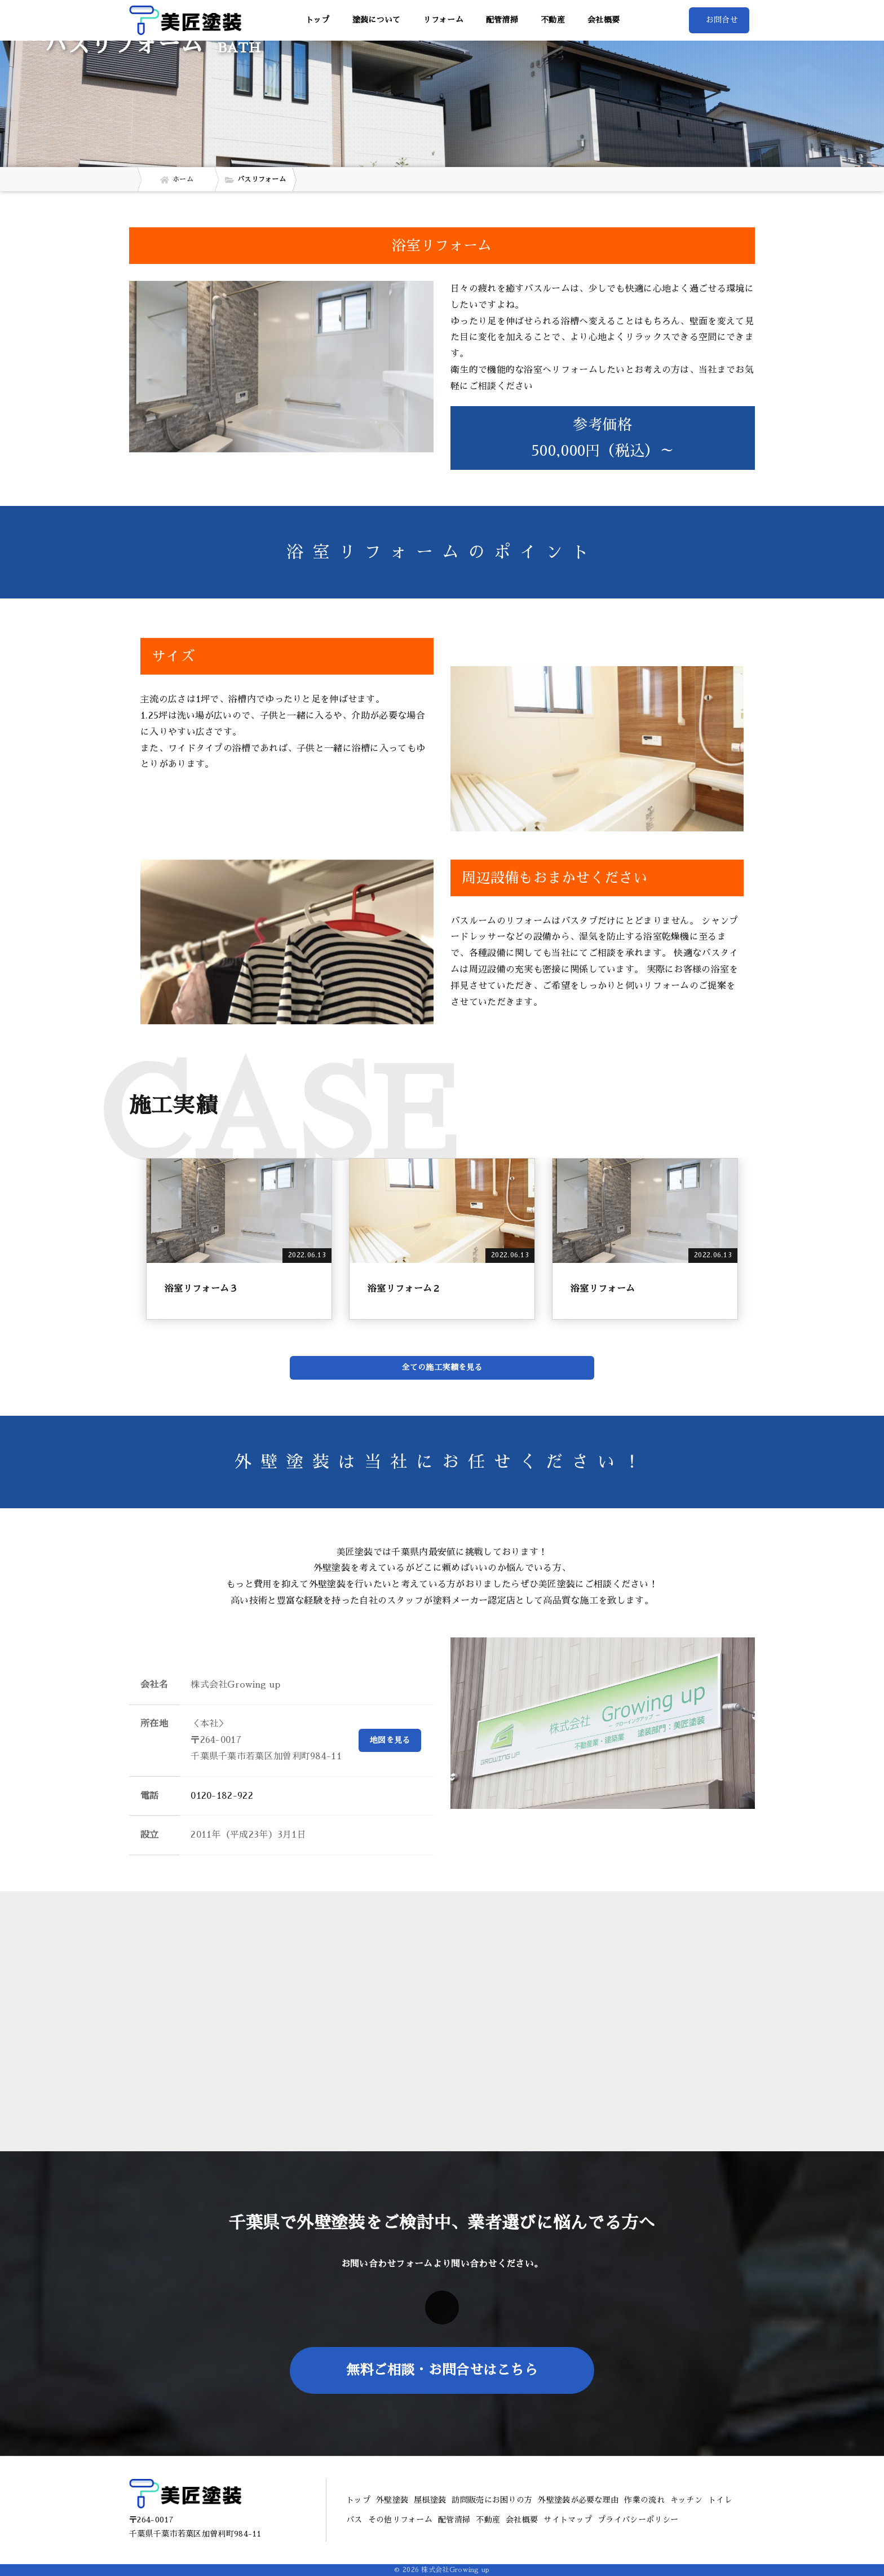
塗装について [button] (376, 20)
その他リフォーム (400, 2520)
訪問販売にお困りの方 (492, 2500)
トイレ (720, 2500)
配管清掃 (502, 20)
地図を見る (390, 1740)
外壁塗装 (392, 2500)
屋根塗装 (430, 2500)
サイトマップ (567, 2520)
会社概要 (603, 20)
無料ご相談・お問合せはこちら (442, 2370)
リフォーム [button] (443, 20)
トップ (318, 20)
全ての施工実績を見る (441, 1367)
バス (354, 2520)
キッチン (686, 2500)
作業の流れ (644, 2500)
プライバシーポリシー (638, 2520)
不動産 (553, 20)
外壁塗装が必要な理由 (578, 2500)
